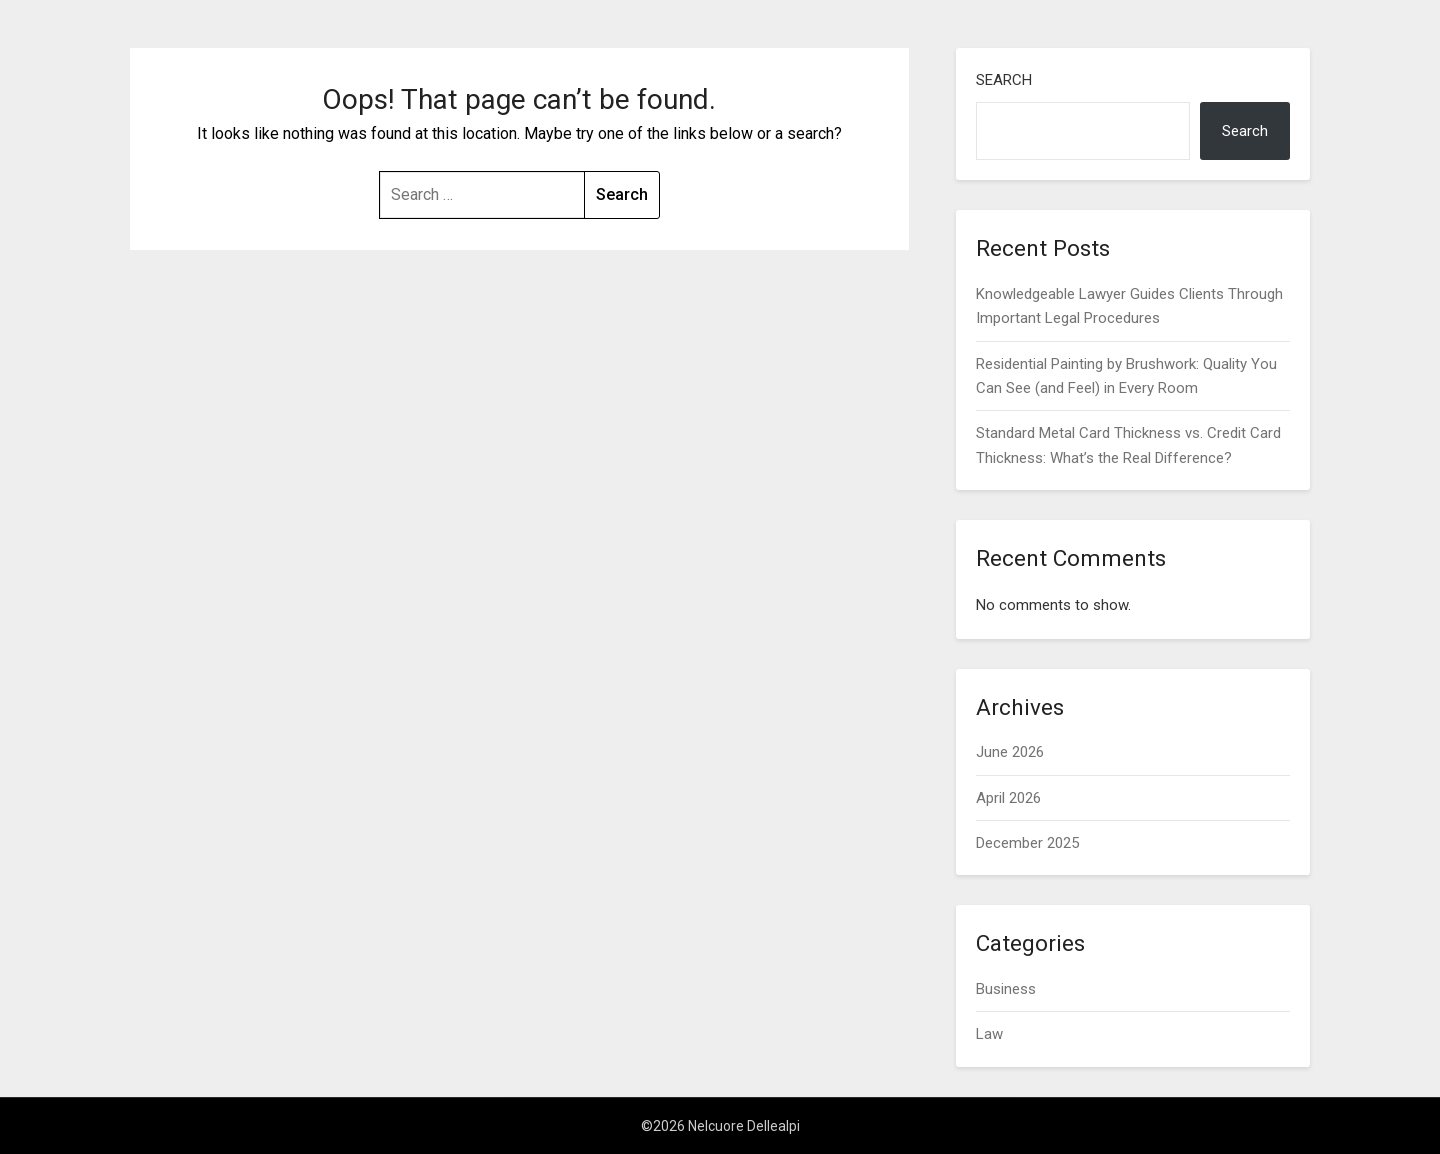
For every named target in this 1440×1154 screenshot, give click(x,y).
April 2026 (1008, 798)
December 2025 (1027, 843)
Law (989, 1034)
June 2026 (1010, 752)
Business (1006, 989)
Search (1004, 80)
